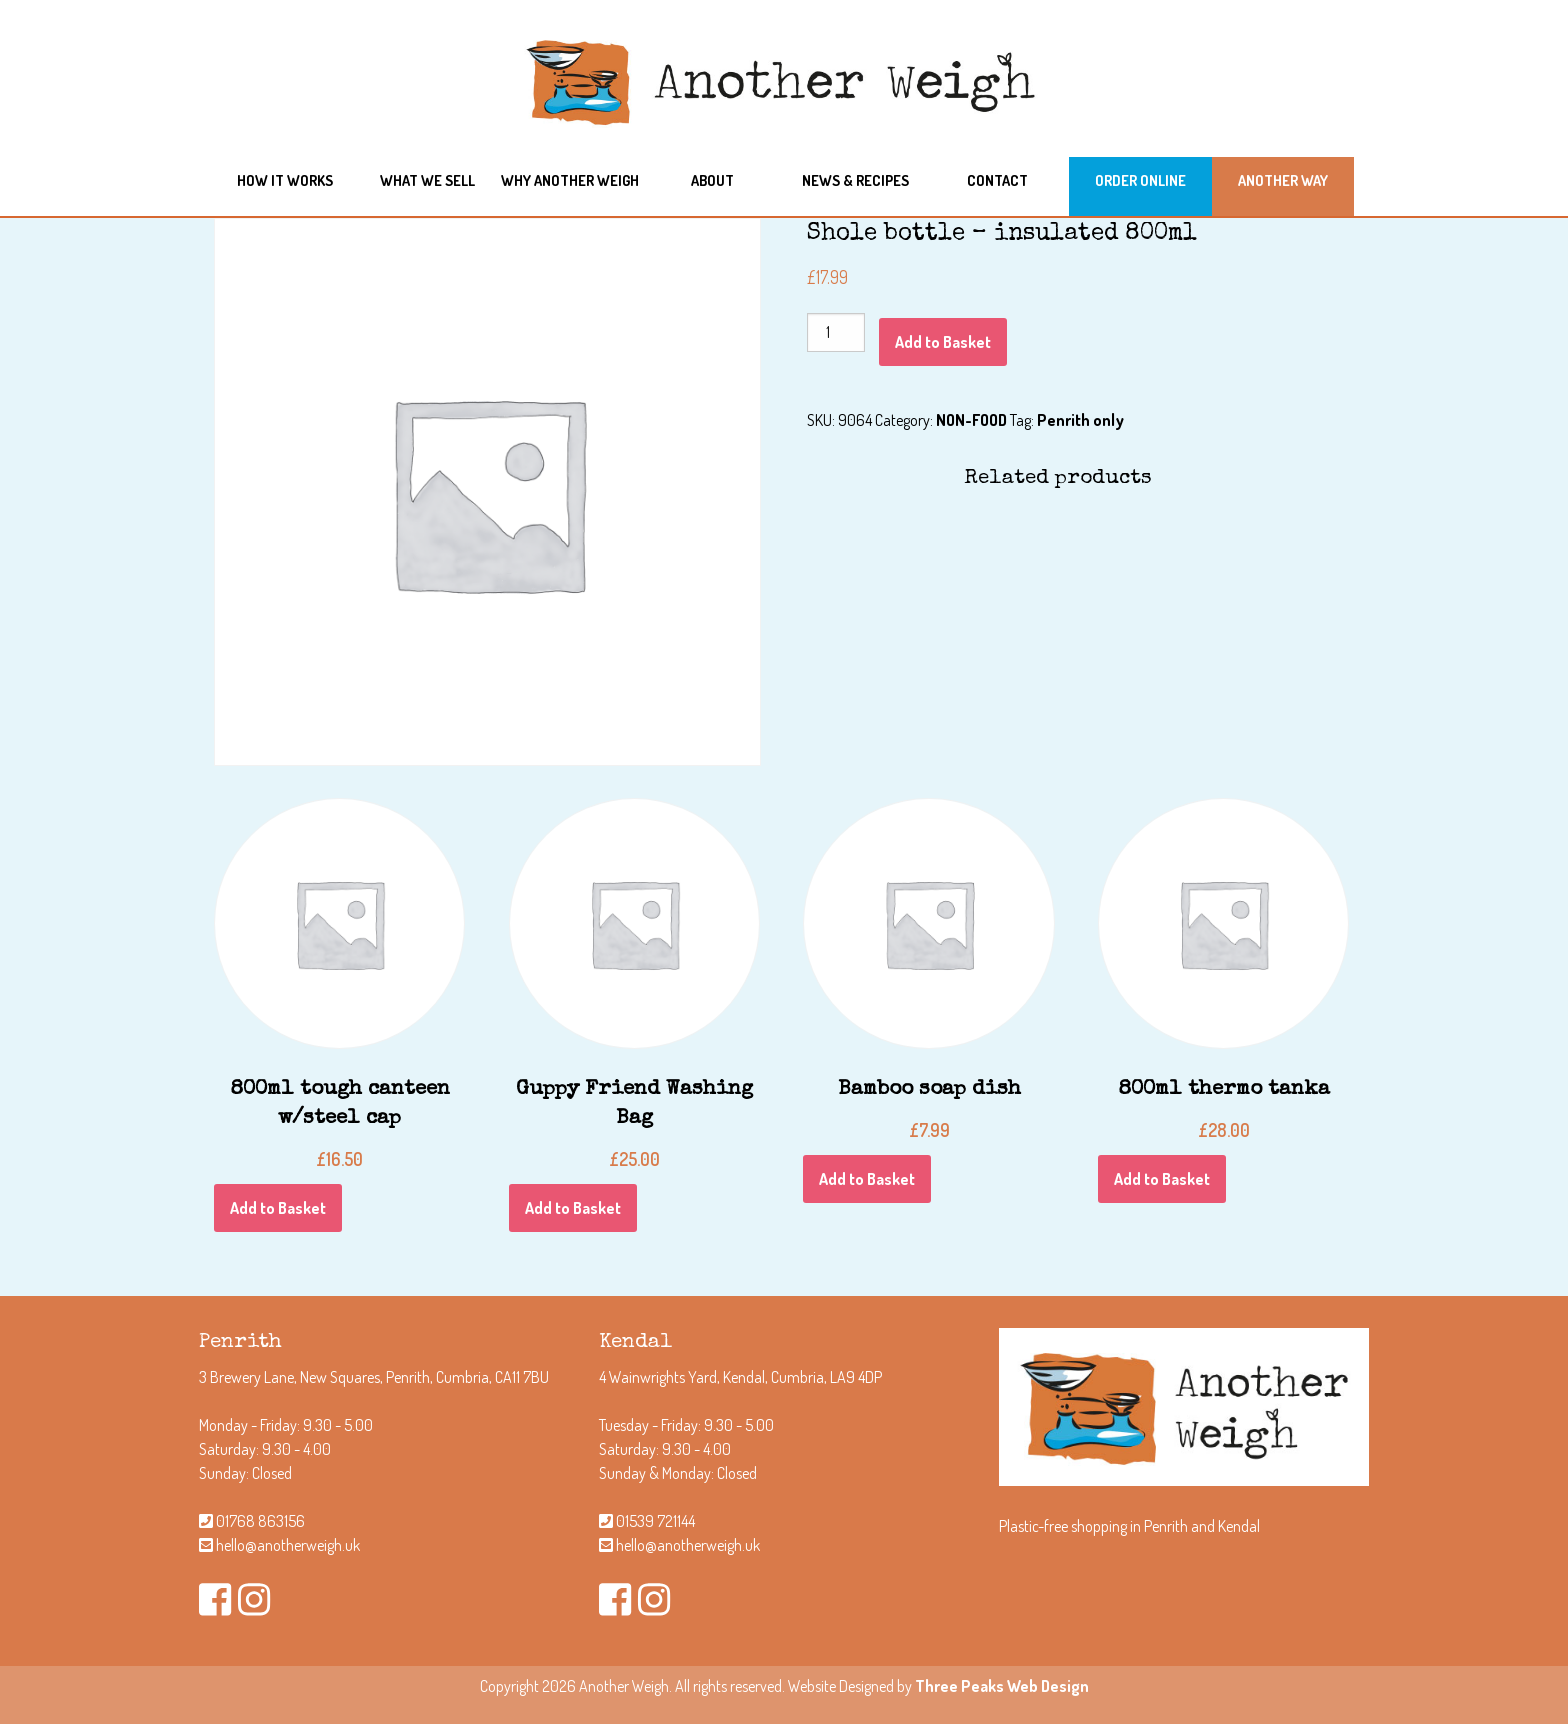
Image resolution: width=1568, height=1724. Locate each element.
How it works (285, 180)
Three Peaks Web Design (1002, 1686)
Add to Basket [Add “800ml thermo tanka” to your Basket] (1162, 1179)
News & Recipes (855, 180)
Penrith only (1080, 420)
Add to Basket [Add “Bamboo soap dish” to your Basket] (867, 1179)
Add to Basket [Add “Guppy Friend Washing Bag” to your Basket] (573, 1208)
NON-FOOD (971, 420)
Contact (997, 180)
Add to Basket (943, 342)
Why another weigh (570, 180)
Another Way (1283, 180)
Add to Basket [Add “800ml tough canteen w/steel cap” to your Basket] (278, 1208)
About (712, 180)
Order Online (1140, 180)
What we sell (427, 180)
